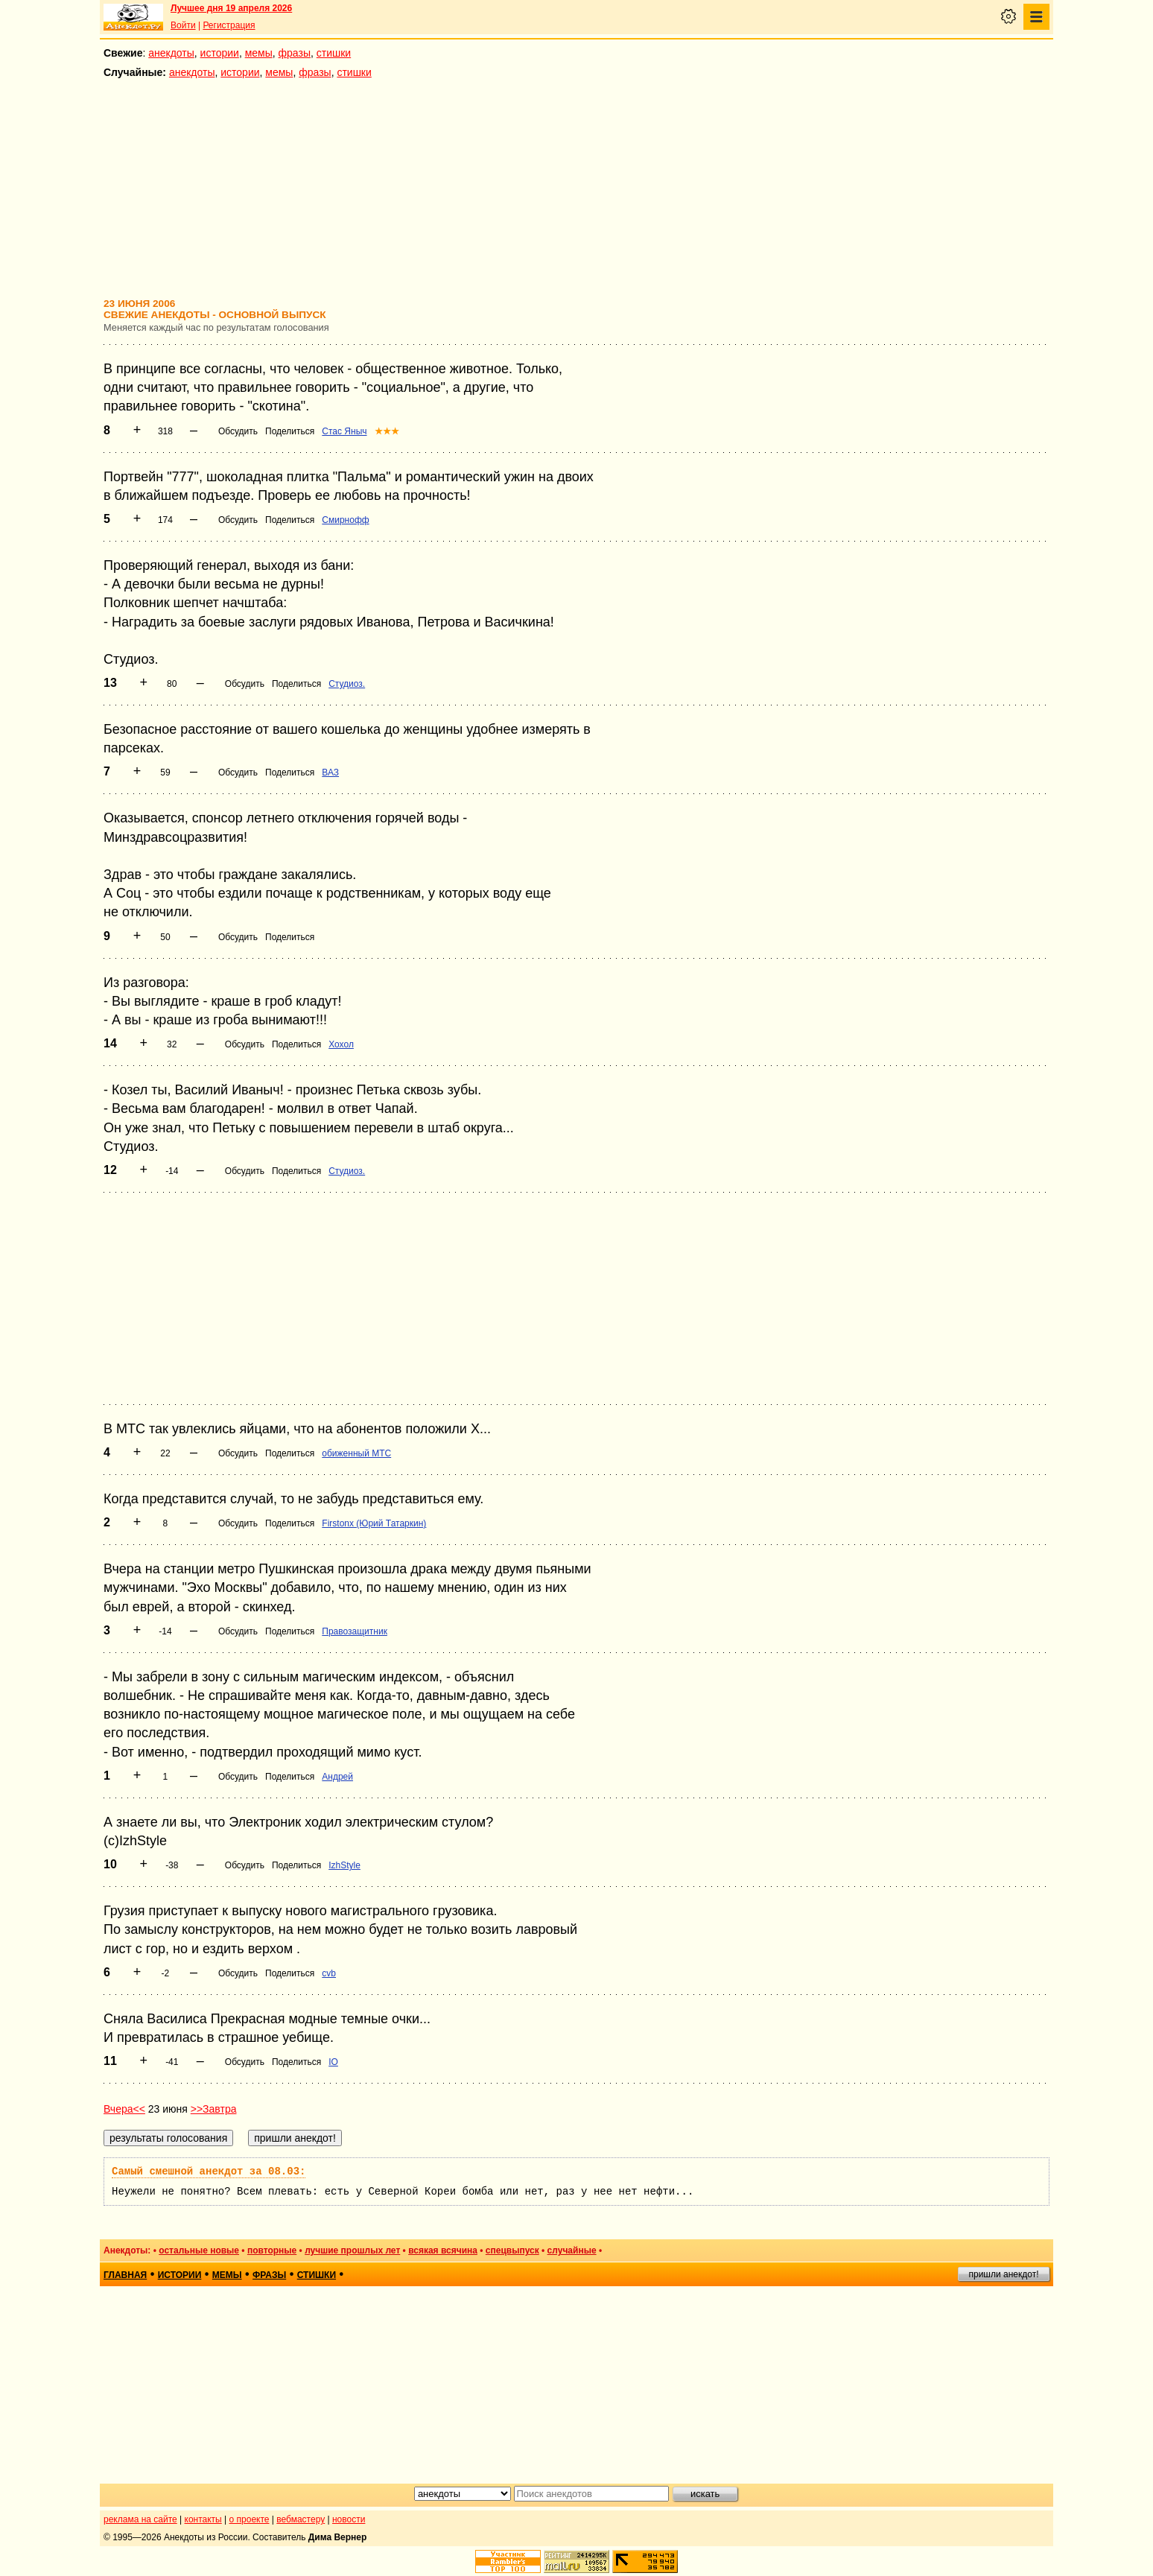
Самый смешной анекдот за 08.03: (208, 2171)
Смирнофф (345, 520)
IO (333, 2062)
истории (219, 53)
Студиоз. (346, 684)
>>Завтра (214, 2109)
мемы (259, 53)
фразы (295, 53)
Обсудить (238, 431)
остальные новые (199, 2250)
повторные (271, 2250)
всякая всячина (442, 2250)
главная (125, 2275)
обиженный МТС (356, 1453)
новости (348, 2519)
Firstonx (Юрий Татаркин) (374, 1523)
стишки (334, 53)
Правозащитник (354, 1631)
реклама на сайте (140, 2519)
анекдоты (171, 53)
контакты (203, 2519)
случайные (572, 2250)
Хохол (341, 1044)
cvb (329, 1973)
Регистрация (229, 25)
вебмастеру (300, 2519)
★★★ (387, 431)
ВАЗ (330, 772)
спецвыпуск (512, 2250)
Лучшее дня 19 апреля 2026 (231, 8)
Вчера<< (124, 2109)
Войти (183, 25)
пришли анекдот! (1003, 2274)
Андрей (337, 1776)
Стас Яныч (344, 431)
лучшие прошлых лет (352, 2250)
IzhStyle (344, 1865)
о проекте (249, 2519)
